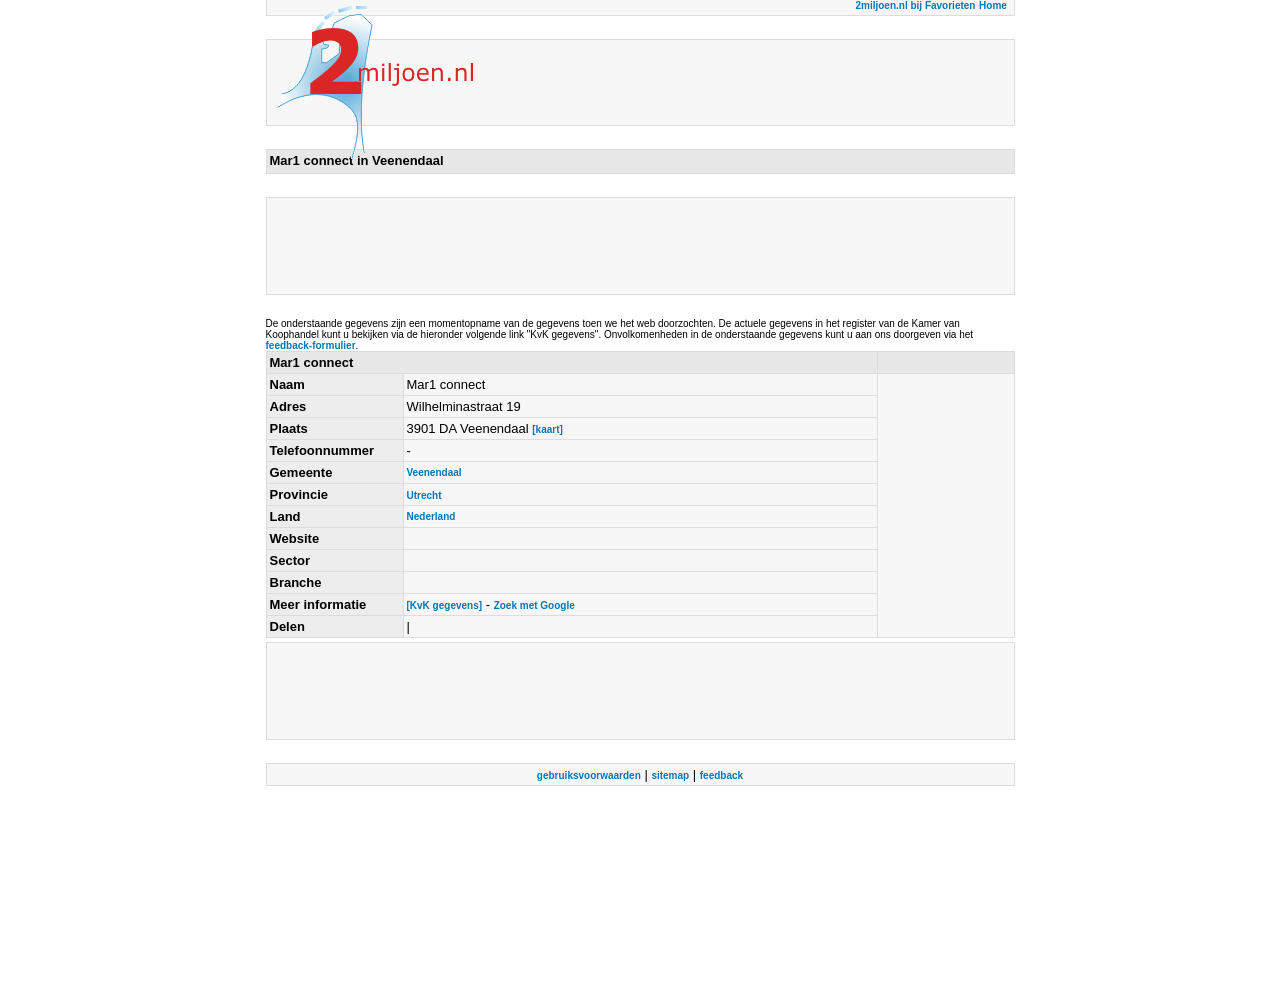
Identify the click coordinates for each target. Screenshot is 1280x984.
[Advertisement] (634, 246)
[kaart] (547, 429)
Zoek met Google (534, 605)
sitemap (670, 775)
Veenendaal (434, 472)
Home (993, 5)
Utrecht (424, 495)
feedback (721, 775)
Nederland (431, 516)
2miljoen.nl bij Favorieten (915, 5)
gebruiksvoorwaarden (589, 775)
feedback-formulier (311, 345)
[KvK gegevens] (445, 605)
